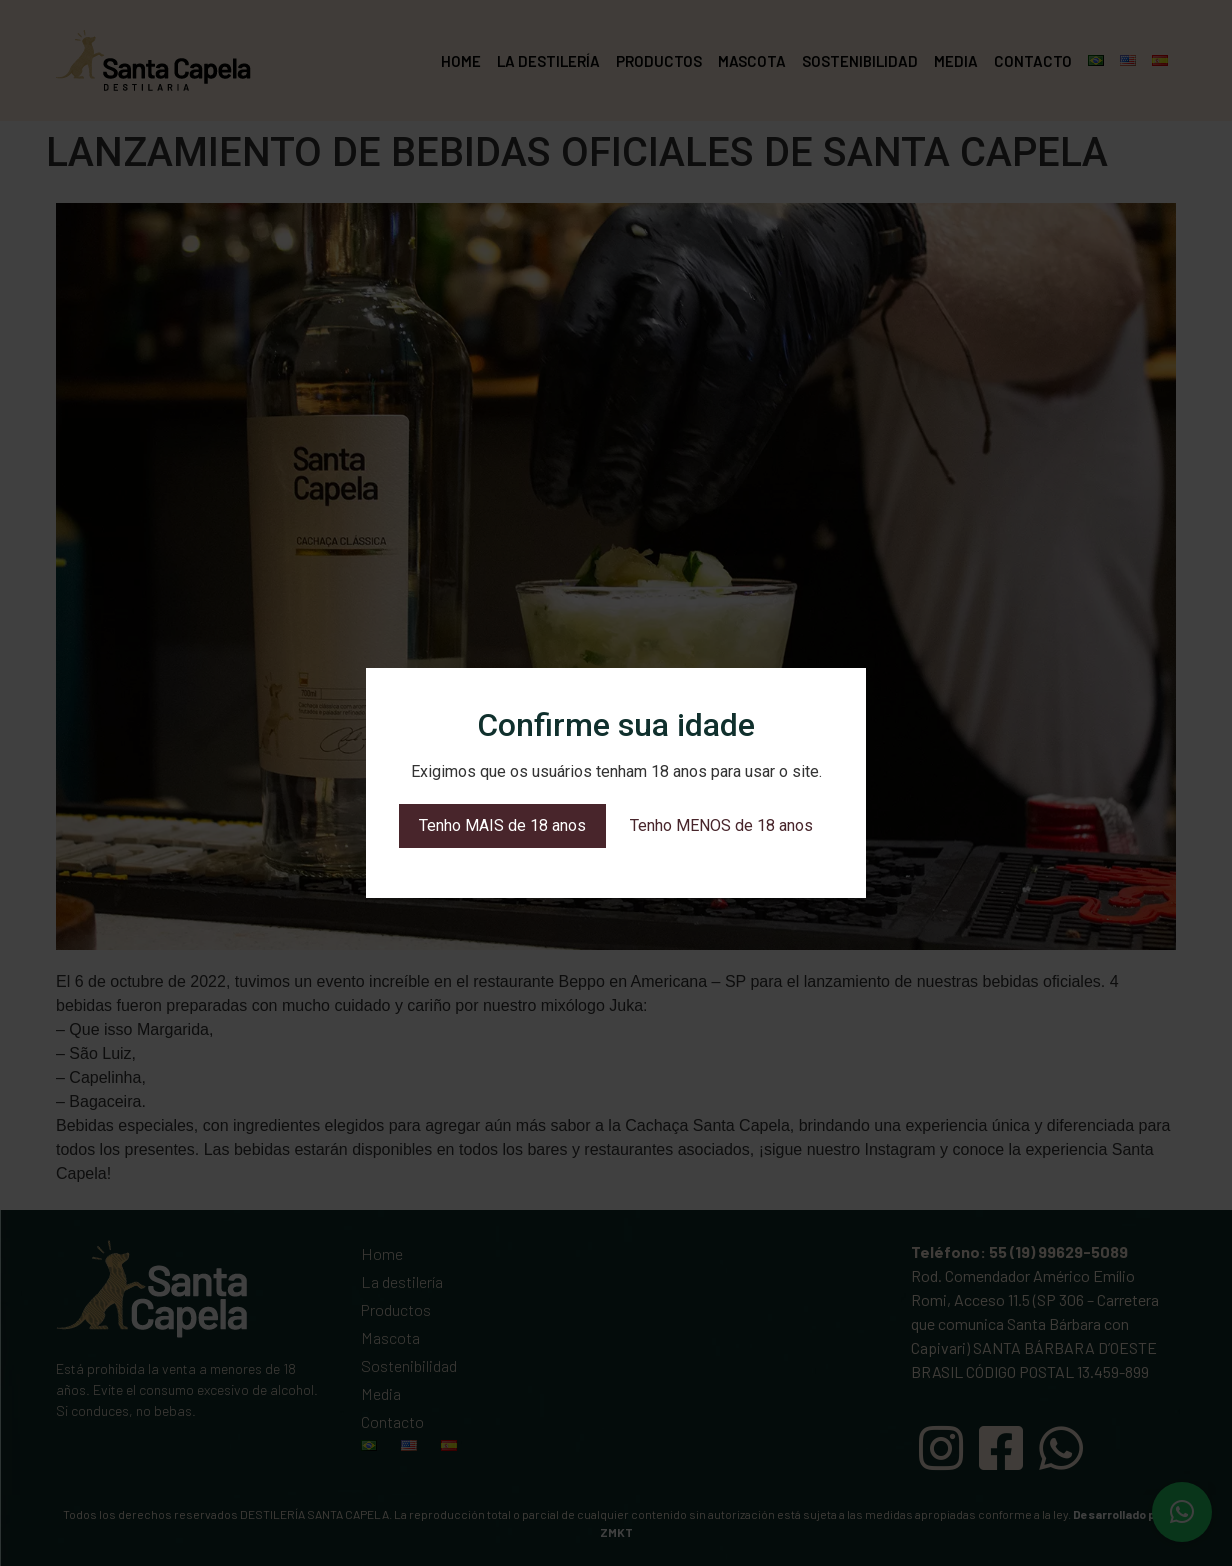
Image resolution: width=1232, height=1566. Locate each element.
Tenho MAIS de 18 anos (502, 825)
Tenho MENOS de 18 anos (721, 825)
